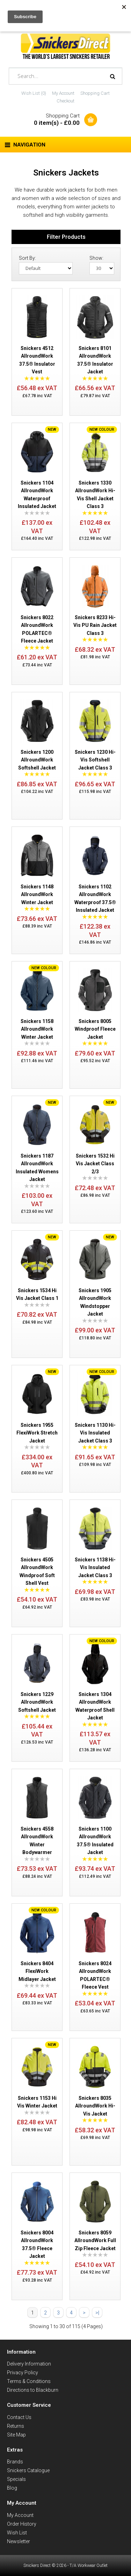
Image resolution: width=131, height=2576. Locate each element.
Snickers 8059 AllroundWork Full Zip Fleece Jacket (95, 2240)
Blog (12, 2488)
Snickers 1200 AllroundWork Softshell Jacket (37, 760)
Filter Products (66, 237)
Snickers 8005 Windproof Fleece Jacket (95, 1029)
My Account (63, 93)
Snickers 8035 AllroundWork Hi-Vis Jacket (95, 2106)
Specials (16, 2479)
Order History (21, 2524)
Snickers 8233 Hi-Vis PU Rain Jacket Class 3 (95, 625)
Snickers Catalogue (28, 2470)
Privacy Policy (22, 2372)
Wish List (17, 2532)
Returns (15, 2426)
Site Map (16, 2435)
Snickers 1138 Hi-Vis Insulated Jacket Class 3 (95, 1567)
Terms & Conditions (29, 2381)
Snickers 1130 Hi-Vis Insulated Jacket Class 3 (95, 1433)
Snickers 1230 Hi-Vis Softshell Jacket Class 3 (95, 760)
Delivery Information (29, 2364)
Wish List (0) (33, 93)
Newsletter (18, 2541)
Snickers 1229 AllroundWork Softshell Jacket (37, 1702)
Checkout (65, 100)
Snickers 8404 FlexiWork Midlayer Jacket (37, 1971)
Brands (15, 2461)
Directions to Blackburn (32, 2390)
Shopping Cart (95, 93)
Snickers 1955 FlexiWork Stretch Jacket (37, 1433)
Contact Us (19, 2417)
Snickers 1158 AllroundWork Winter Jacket (37, 1029)
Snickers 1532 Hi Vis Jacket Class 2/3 (95, 1163)
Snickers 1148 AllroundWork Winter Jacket (37, 894)
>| (97, 2313)
